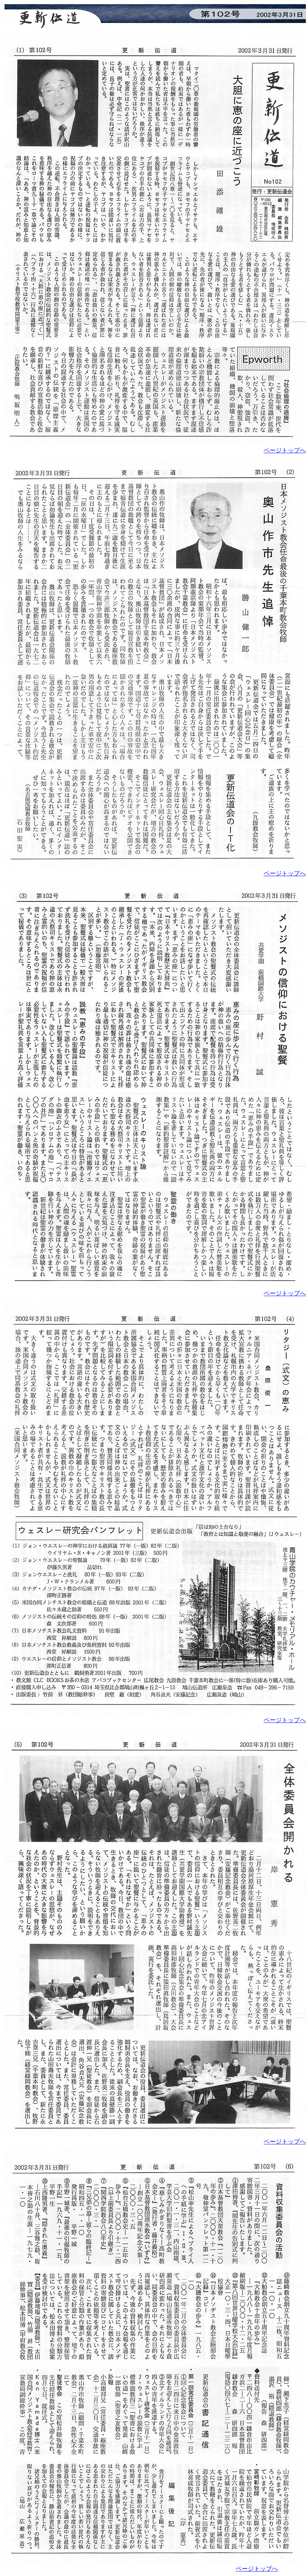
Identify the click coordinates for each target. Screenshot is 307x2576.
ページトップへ (285, 450)
